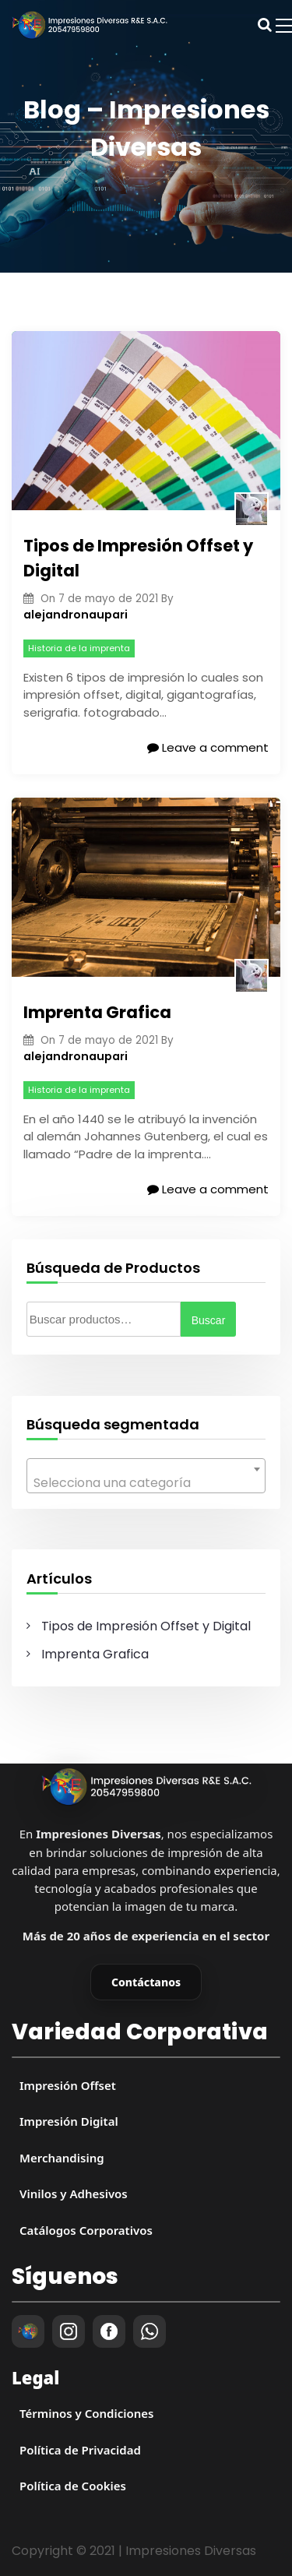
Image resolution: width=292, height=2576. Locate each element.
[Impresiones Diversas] (146, 1787)
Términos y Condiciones (86, 2413)
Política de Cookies (72, 2485)
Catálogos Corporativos (86, 2230)
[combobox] (146, 1475)
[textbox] (146, 1482)
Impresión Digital (68, 2121)
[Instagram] (68, 2331)
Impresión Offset (67, 2085)
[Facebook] (109, 2331)
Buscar (209, 1320)
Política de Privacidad (80, 2450)
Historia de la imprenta (79, 648)
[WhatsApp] (149, 2331)
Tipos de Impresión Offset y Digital (138, 558)
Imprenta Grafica (97, 1012)
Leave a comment (208, 747)
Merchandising (61, 2157)
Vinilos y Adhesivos (73, 2193)
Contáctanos (146, 1982)
